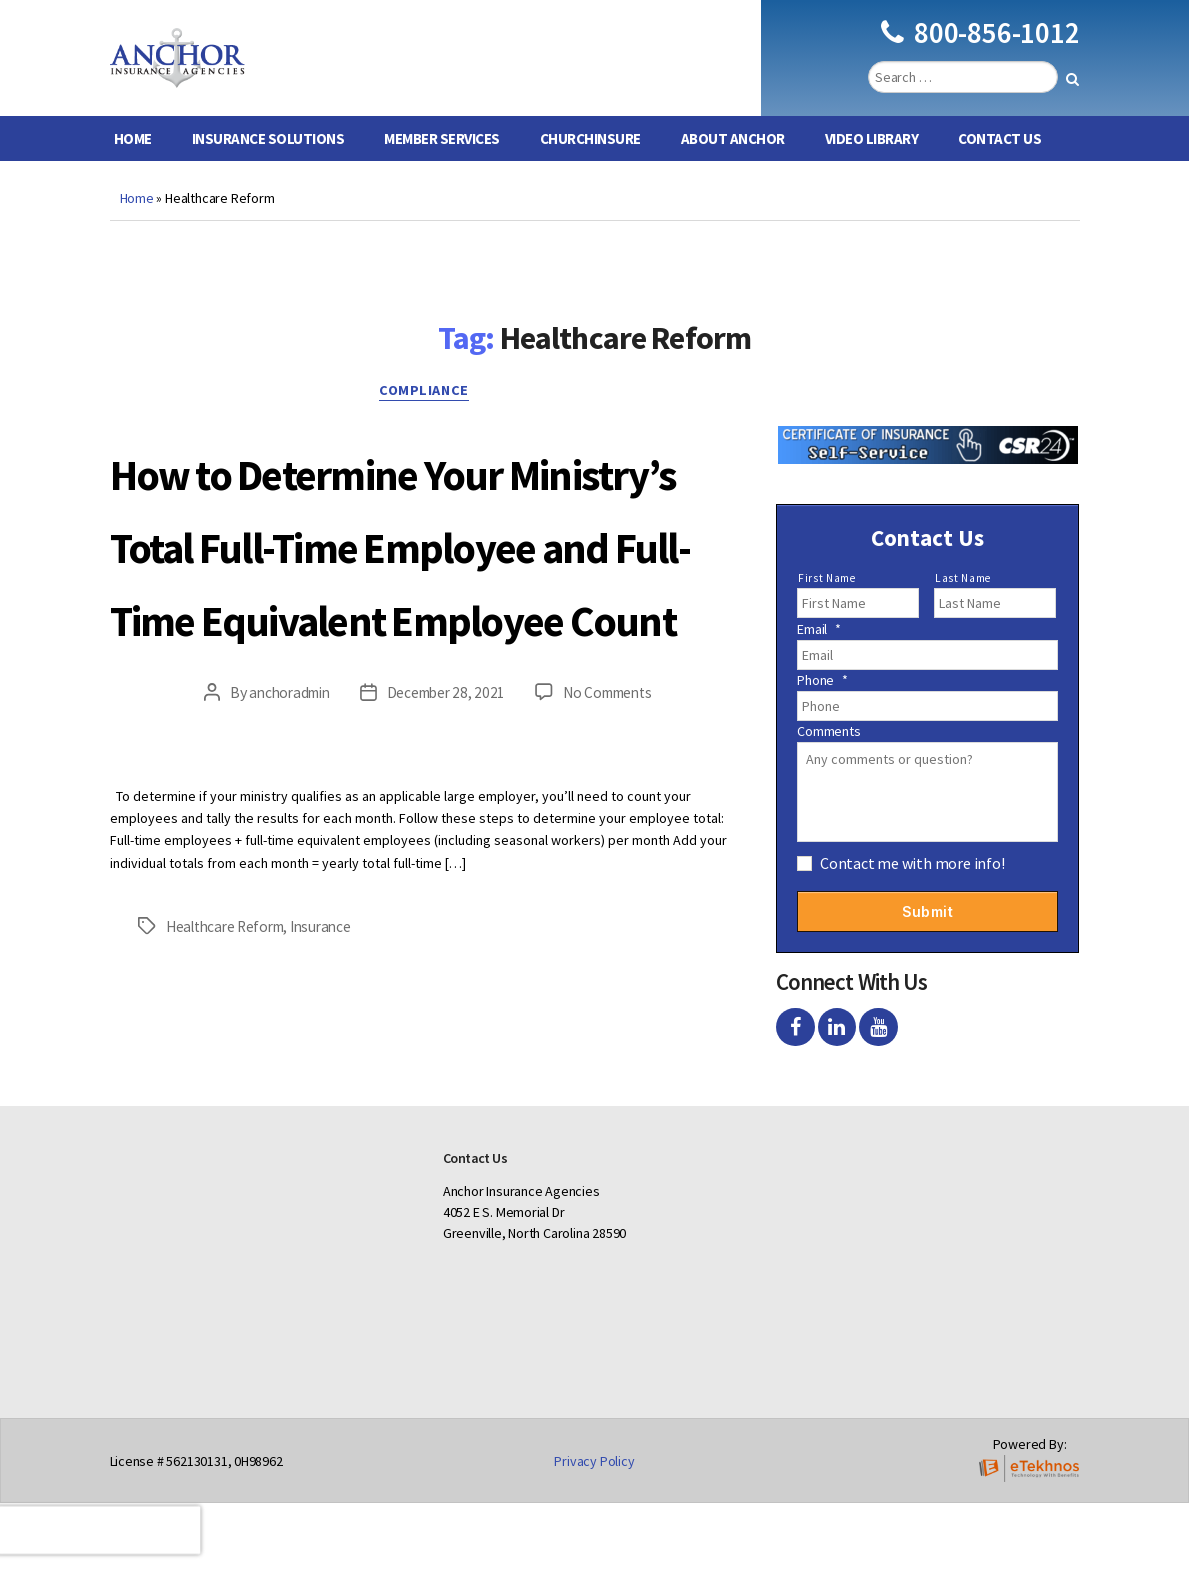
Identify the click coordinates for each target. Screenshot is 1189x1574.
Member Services (442, 168)
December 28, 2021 (445, 872)
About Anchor (733, 168)
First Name (827, 608)
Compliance (428, 425)
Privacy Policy (594, 1532)
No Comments (613, 872)
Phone (822, 710)
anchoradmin (283, 872)
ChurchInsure (590, 168)
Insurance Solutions (268, 168)
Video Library (872, 168)
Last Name (963, 608)
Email (819, 659)
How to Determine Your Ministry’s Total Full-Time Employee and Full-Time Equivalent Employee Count (425, 648)
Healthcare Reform (230, 1106)
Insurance (333, 1106)
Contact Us (999, 168)
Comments (828, 761)
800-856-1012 (980, 47)
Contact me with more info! (912, 893)
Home (133, 168)
